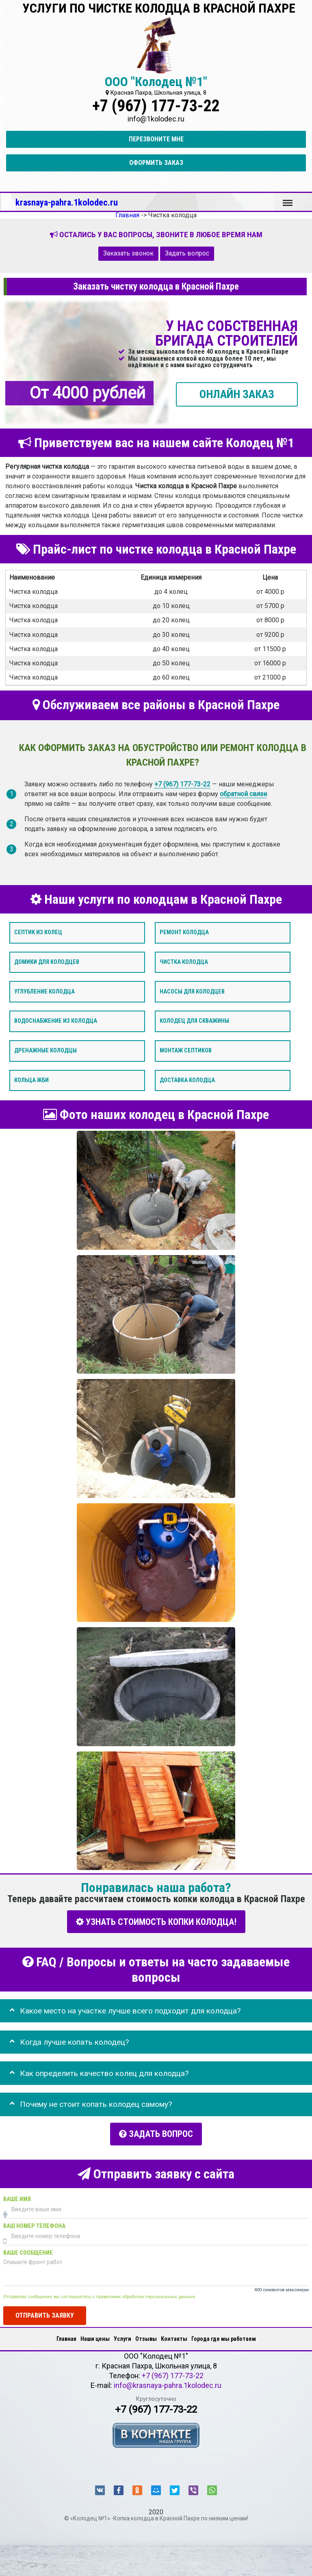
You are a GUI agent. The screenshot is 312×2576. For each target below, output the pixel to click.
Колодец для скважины (194, 1020)
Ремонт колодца (184, 932)
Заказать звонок (128, 253)
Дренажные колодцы (45, 1050)
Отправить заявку (44, 2312)
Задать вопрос (187, 253)
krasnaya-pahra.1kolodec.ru (66, 202)
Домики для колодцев (46, 961)
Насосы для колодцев (192, 991)
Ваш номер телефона (34, 2223)
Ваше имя (17, 2196)
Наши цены (95, 2336)
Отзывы (146, 2336)
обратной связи (243, 793)
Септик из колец (38, 932)
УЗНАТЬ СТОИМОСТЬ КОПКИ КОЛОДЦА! (156, 1921)
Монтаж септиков (186, 1050)
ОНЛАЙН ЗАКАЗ (236, 393)
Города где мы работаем (223, 2336)
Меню (288, 199)
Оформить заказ (156, 163)
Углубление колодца (44, 991)
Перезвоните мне (156, 139)
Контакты (174, 2336)
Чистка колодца (184, 961)
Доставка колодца (187, 1079)
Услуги (122, 2336)
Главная (66, 2336)
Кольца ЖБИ (31, 1079)
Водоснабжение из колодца (55, 1020)
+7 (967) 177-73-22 (156, 105)
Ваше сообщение (28, 2250)
